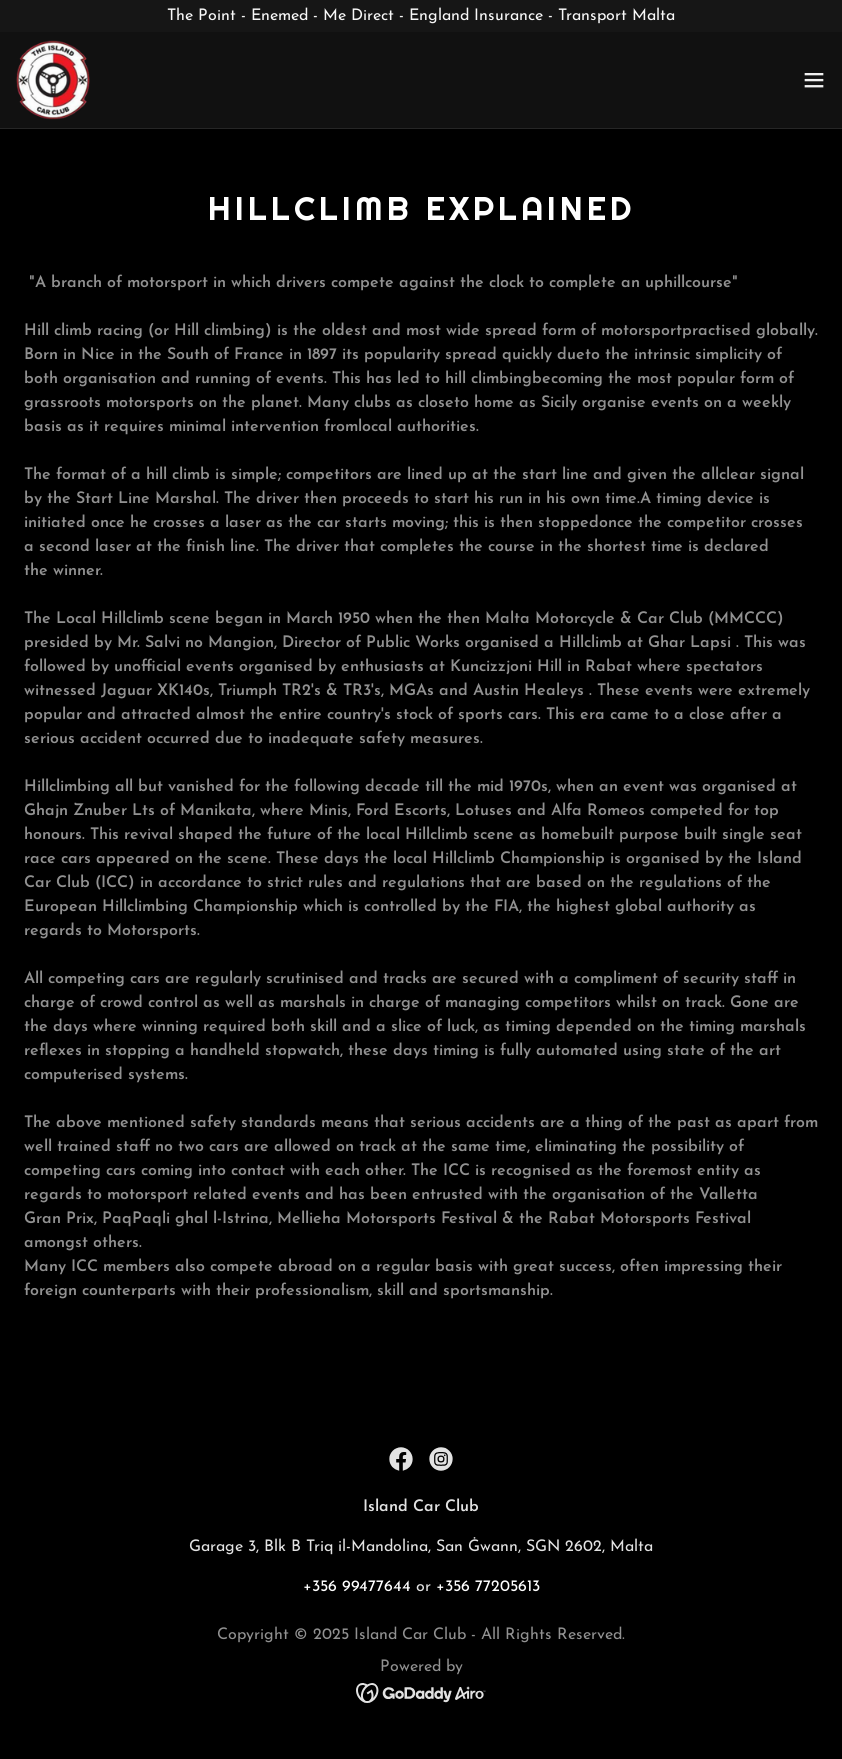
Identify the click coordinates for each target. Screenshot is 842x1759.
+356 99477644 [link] (357, 1587)
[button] (814, 80)
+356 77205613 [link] (488, 1587)
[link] (53, 80)
